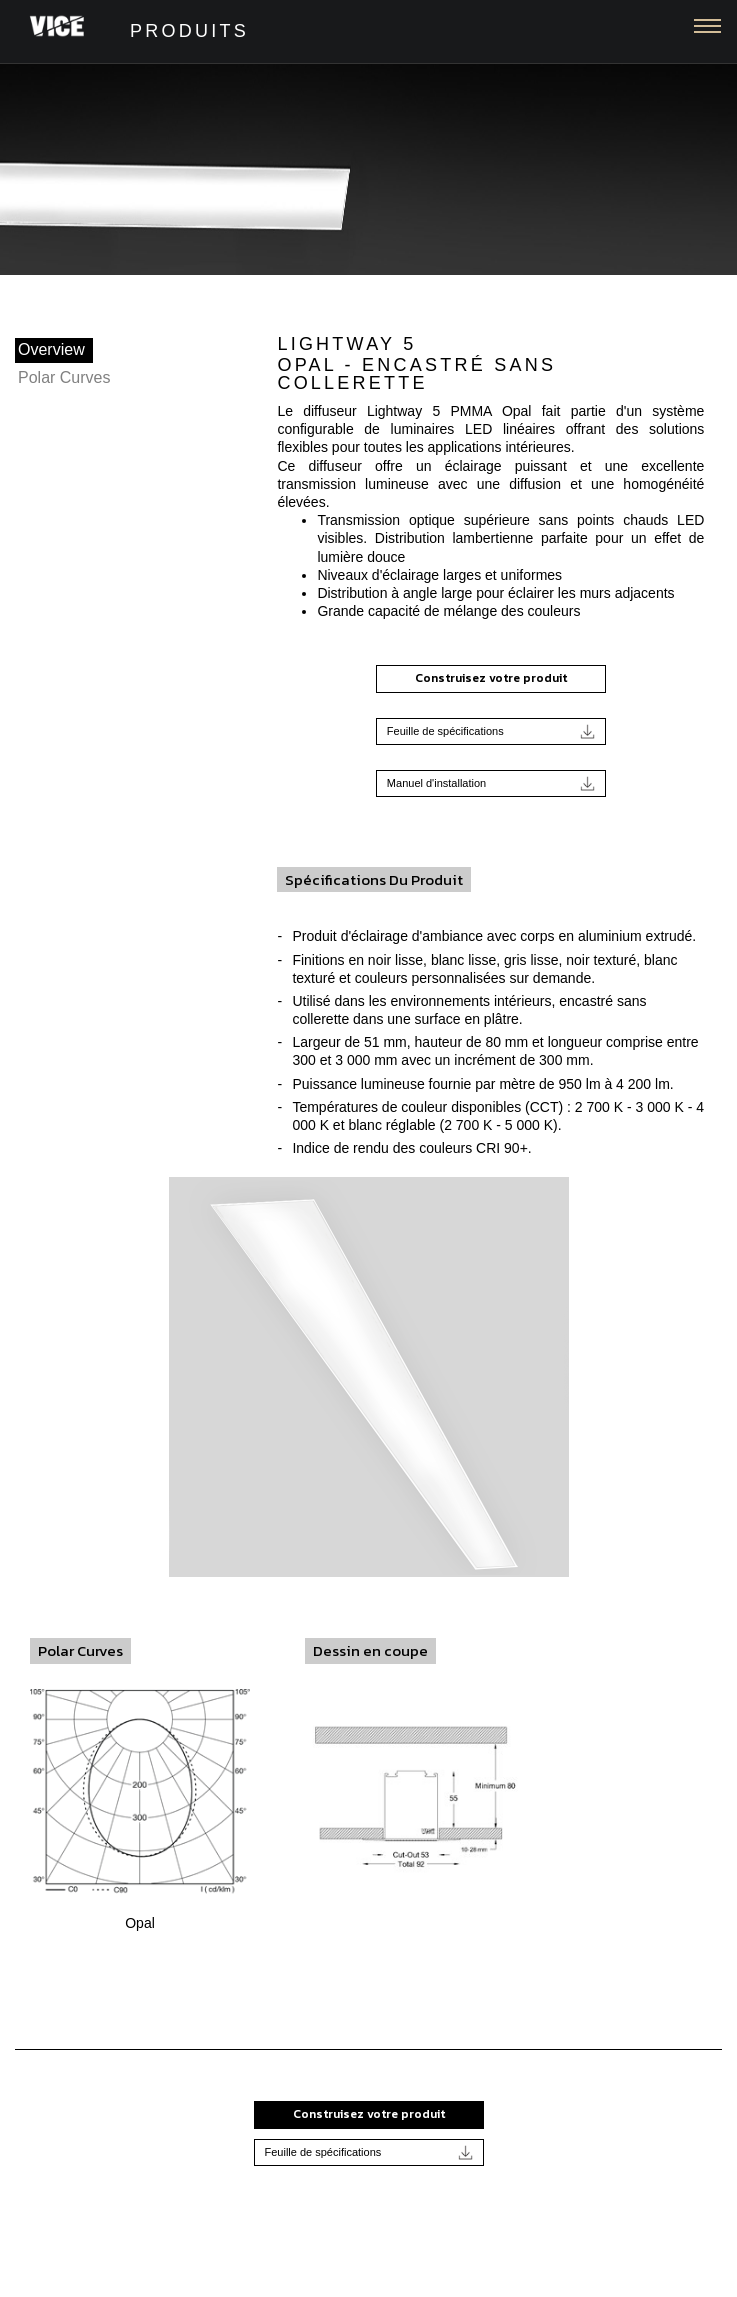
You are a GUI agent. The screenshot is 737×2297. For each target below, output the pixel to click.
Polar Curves (64, 377)
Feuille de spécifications (491, 731)
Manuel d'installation (491, 783)
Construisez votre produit (491, 678)
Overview (51, 349)
